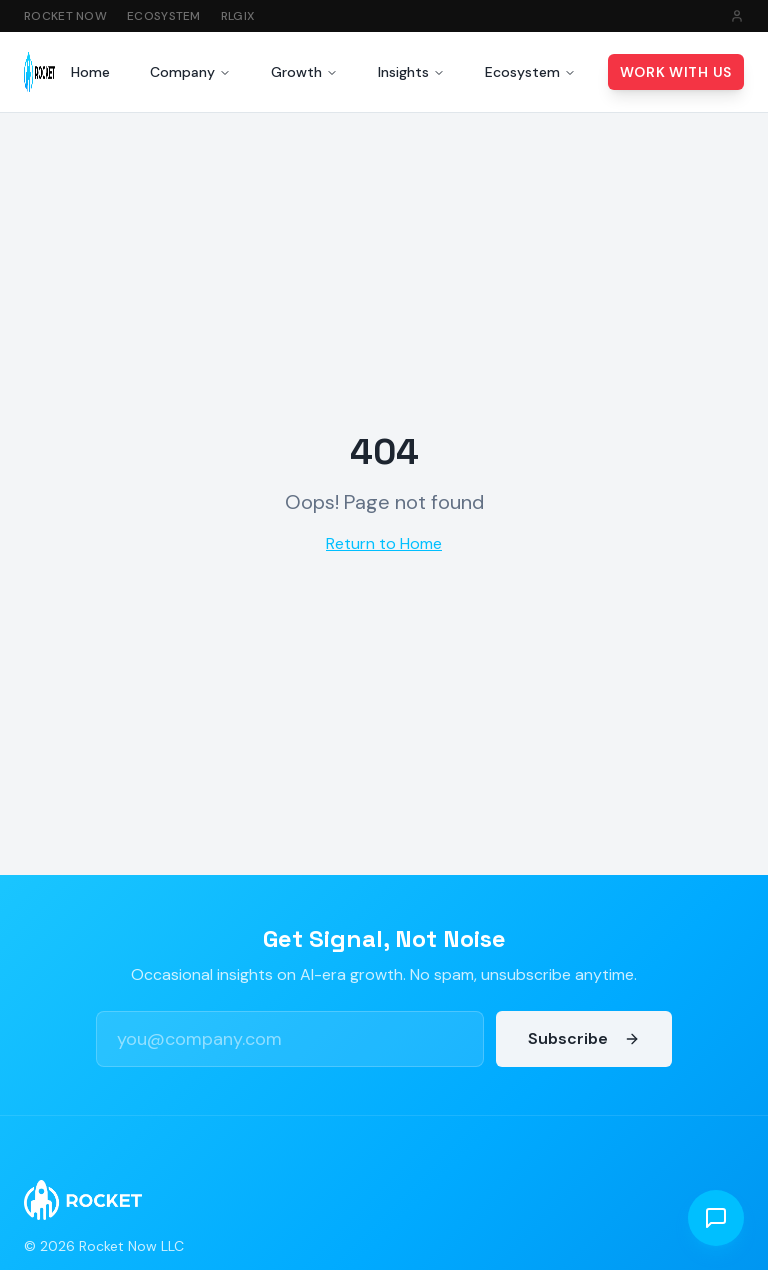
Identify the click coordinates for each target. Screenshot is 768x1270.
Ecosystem (164, 16)
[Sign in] (737, 16)
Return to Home (384, 543)
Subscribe (584, 1038)
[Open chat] (716, 1218)
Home (90, 72)
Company (190, 72)
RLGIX (238, 16)
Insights (411, 72)
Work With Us (676, 72)
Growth (304, 72)
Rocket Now (65, 16)
